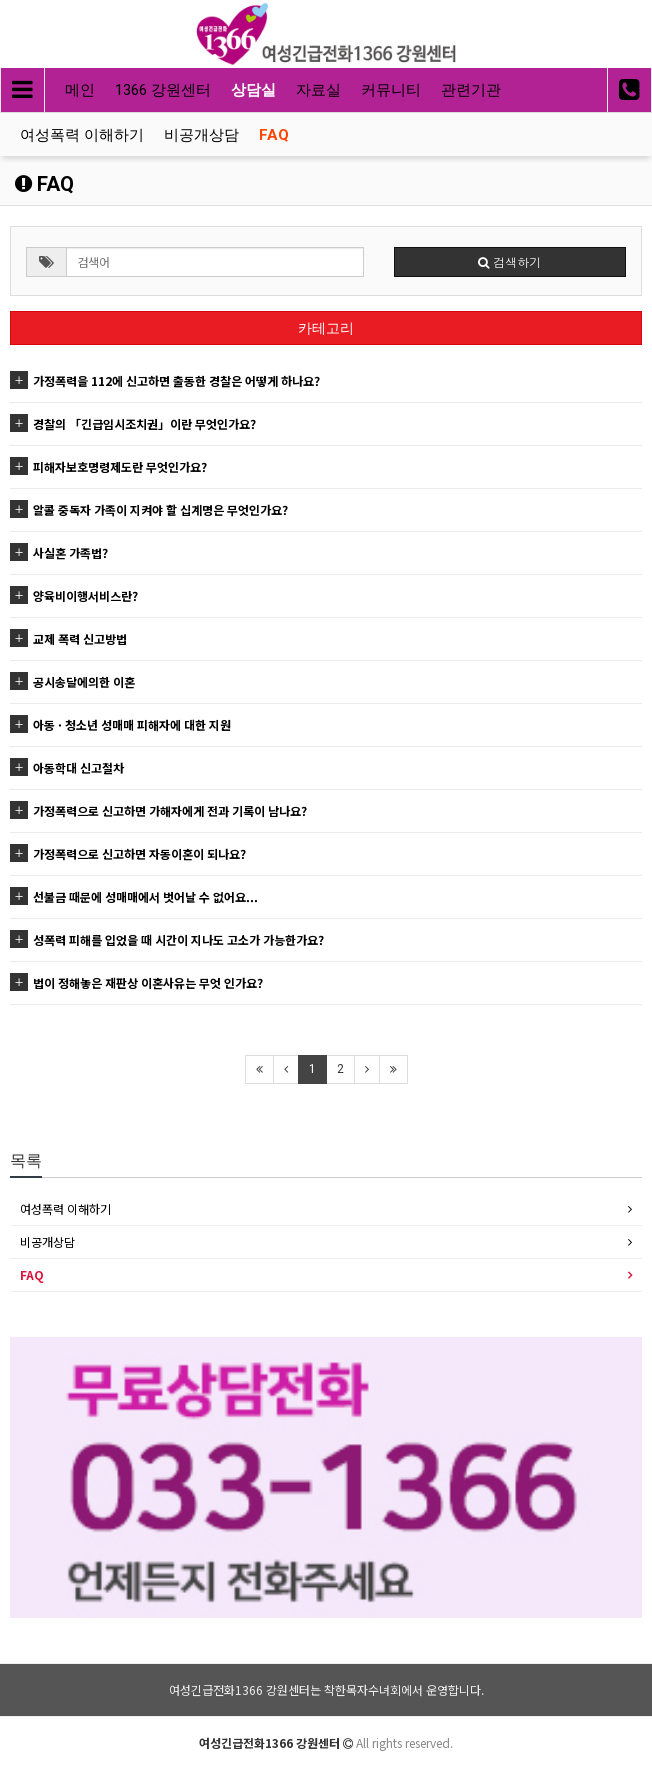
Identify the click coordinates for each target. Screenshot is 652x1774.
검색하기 (509, 261)
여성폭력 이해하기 (82, 135)
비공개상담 (201, 135)
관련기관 (471, 90)
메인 (80, 90)
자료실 (318, 90)
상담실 (253, 90)
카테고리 (326, 328)
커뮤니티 (391, 90)
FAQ (274, 135)
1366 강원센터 (163, 90)
